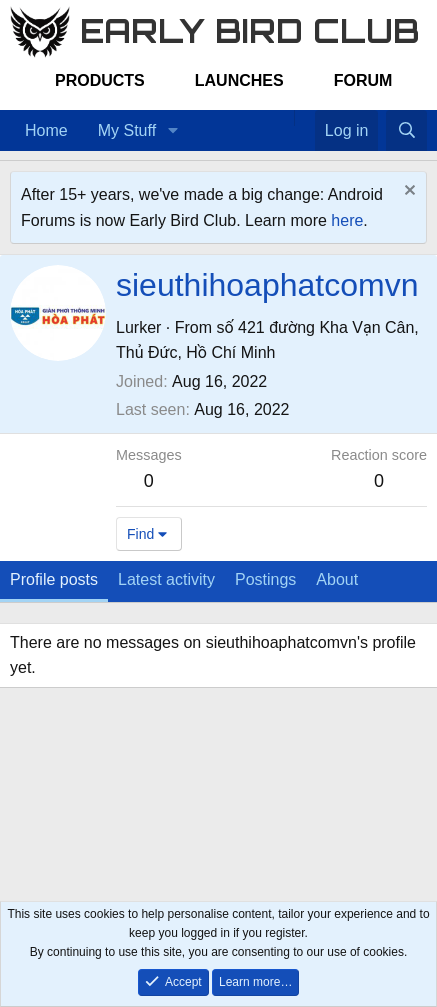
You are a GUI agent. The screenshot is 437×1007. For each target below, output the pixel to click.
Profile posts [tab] (54, 579)
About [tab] (337, 579)
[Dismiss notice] (407, 192)
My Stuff (127, 130)
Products (100, 80)
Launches (239, 80)
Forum (363, 80)
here (347, 220)
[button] (172, 131)
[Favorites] (304, 118)
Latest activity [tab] (166, 579)
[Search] (406, 131)
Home (46, 130)
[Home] (284, 118)
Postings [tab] (265, 579)
